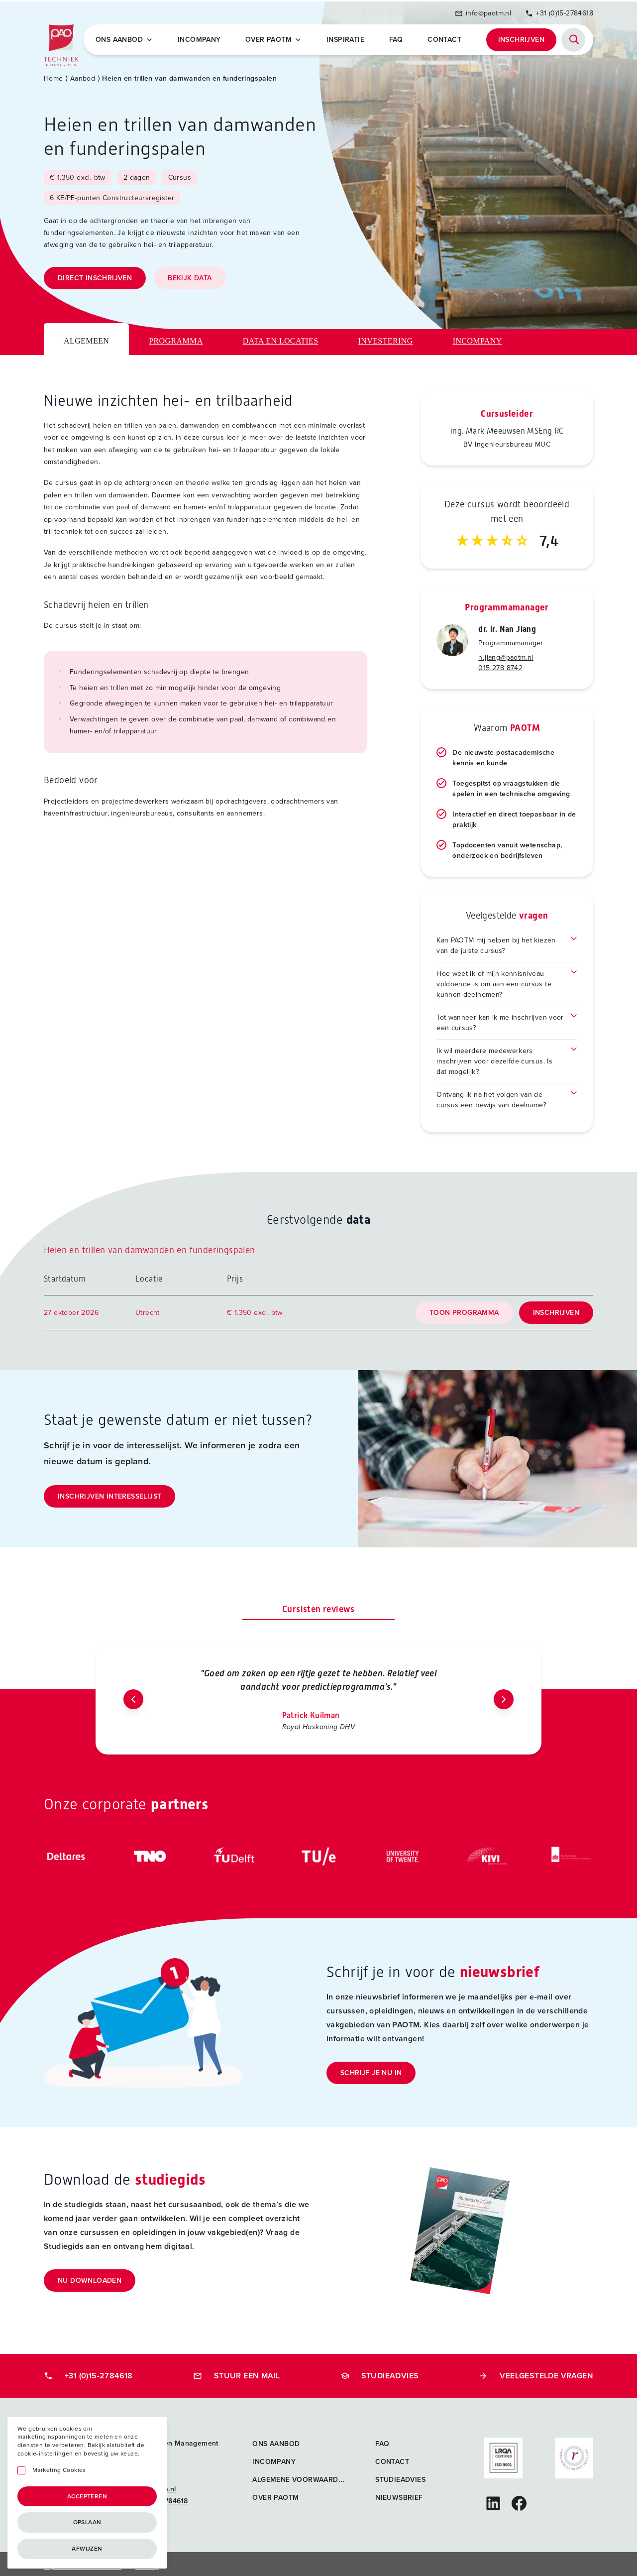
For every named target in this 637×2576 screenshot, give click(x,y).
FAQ (397, 37)
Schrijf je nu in (371, 2069)
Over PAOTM (275, 37)
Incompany (200, 37)
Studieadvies (379, 2371)
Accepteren (87, 2496)
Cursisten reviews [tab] (318, 1605)
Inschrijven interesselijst (109, 1492)
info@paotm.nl (483, 11)
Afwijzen (87, 2548)
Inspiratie (346, 37)
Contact (445, 37)
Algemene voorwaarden (299, 2475)
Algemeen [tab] (86, 337)
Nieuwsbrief (399, 2493)
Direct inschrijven (95, 274)
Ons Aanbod (126, 37)
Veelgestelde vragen (536, 2371)
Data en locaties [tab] (280, 337)
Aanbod (82, 74)
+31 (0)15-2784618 (559, 11)
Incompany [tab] (477, 337)
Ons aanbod (276, 2440)
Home (53, 74)
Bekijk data (190, 274)
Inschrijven (521, 37)
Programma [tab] (176, 337)
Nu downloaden (89, 2276)
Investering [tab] (385, 337)
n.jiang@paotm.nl (505, 653)
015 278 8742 (500, 664)
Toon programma (464, 1308)
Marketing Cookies (59, 2470)
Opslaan (87, 2522)
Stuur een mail (236, 2371)
